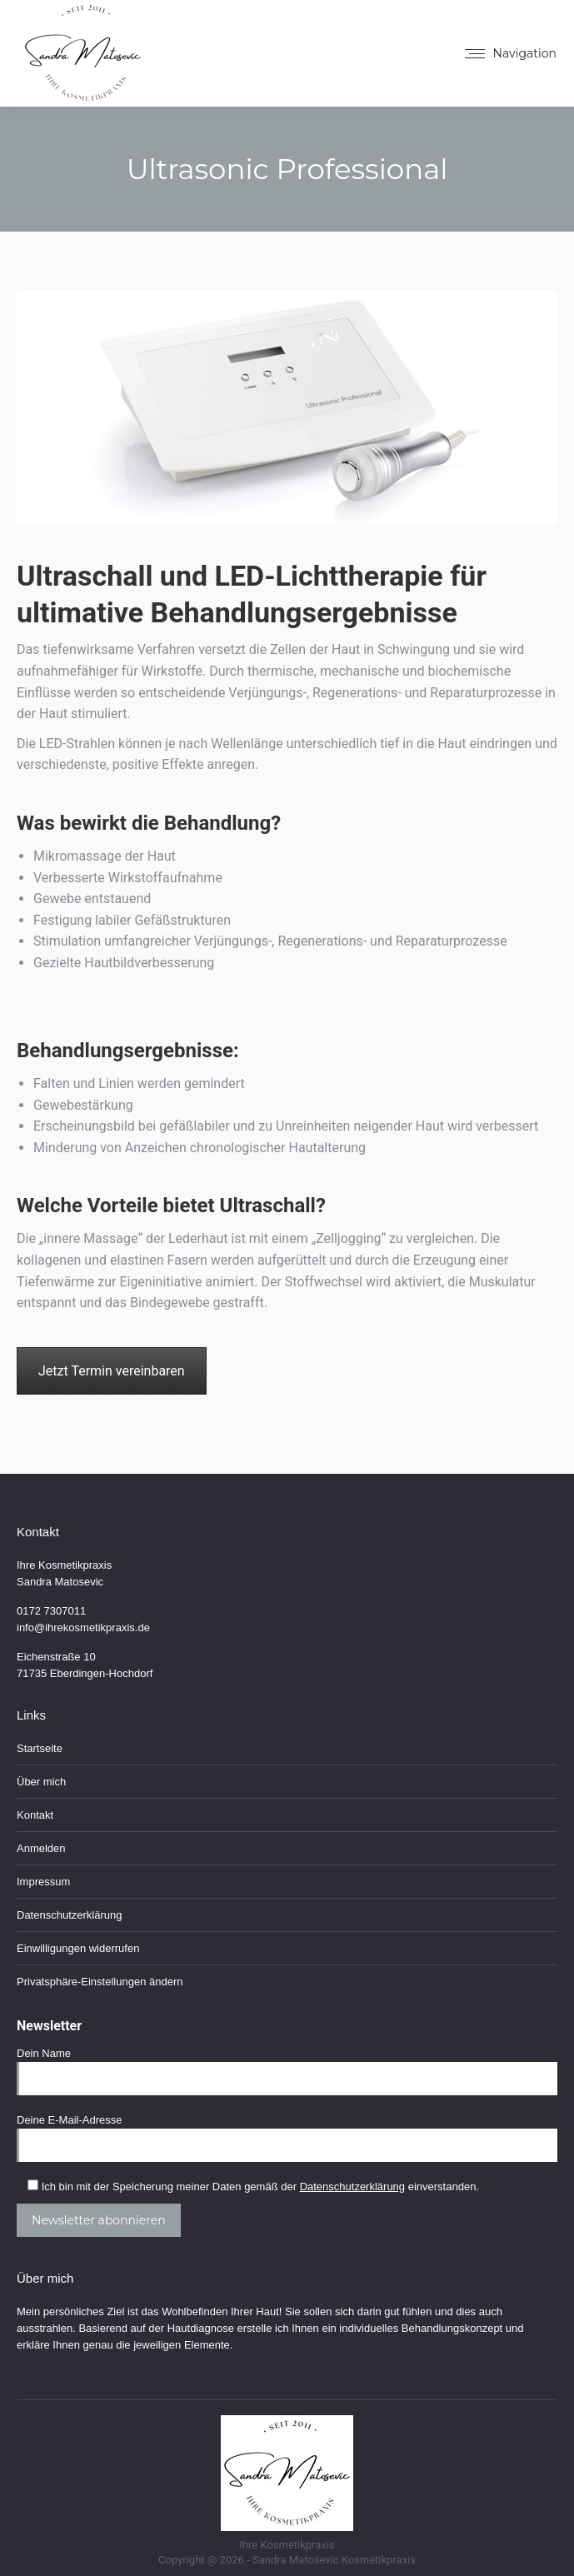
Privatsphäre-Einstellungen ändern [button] (99, 1981)
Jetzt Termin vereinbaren (111, 1371)
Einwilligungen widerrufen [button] (78, 1948)
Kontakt (35, 1815)
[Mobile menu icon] (510, 53)
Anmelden (41, 1848)
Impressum (43, 1881)
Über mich (41, 1781)
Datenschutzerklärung (69, 1915)
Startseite (39, 1748)
